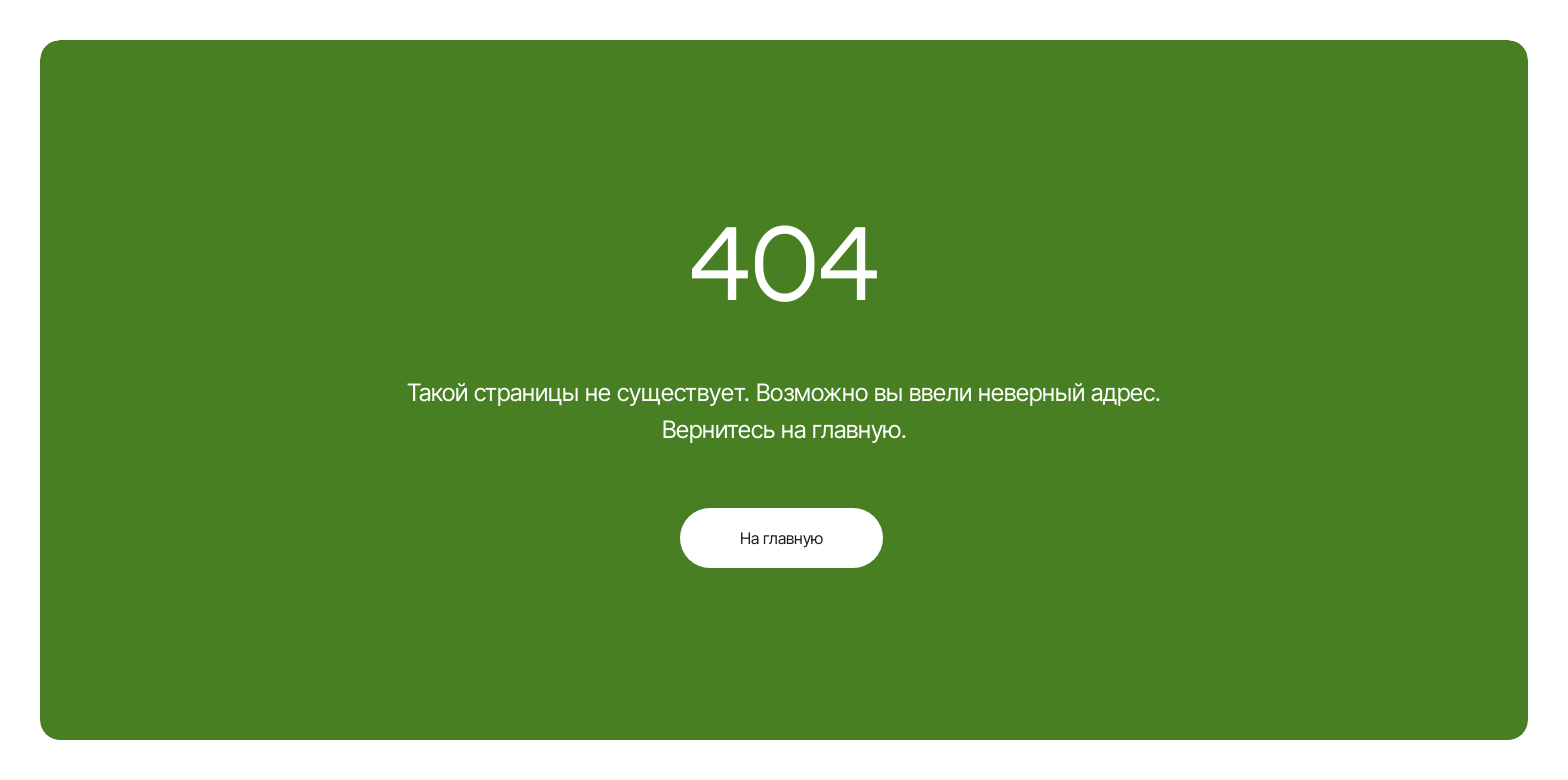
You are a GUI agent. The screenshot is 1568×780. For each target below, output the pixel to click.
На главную (781, 538)
